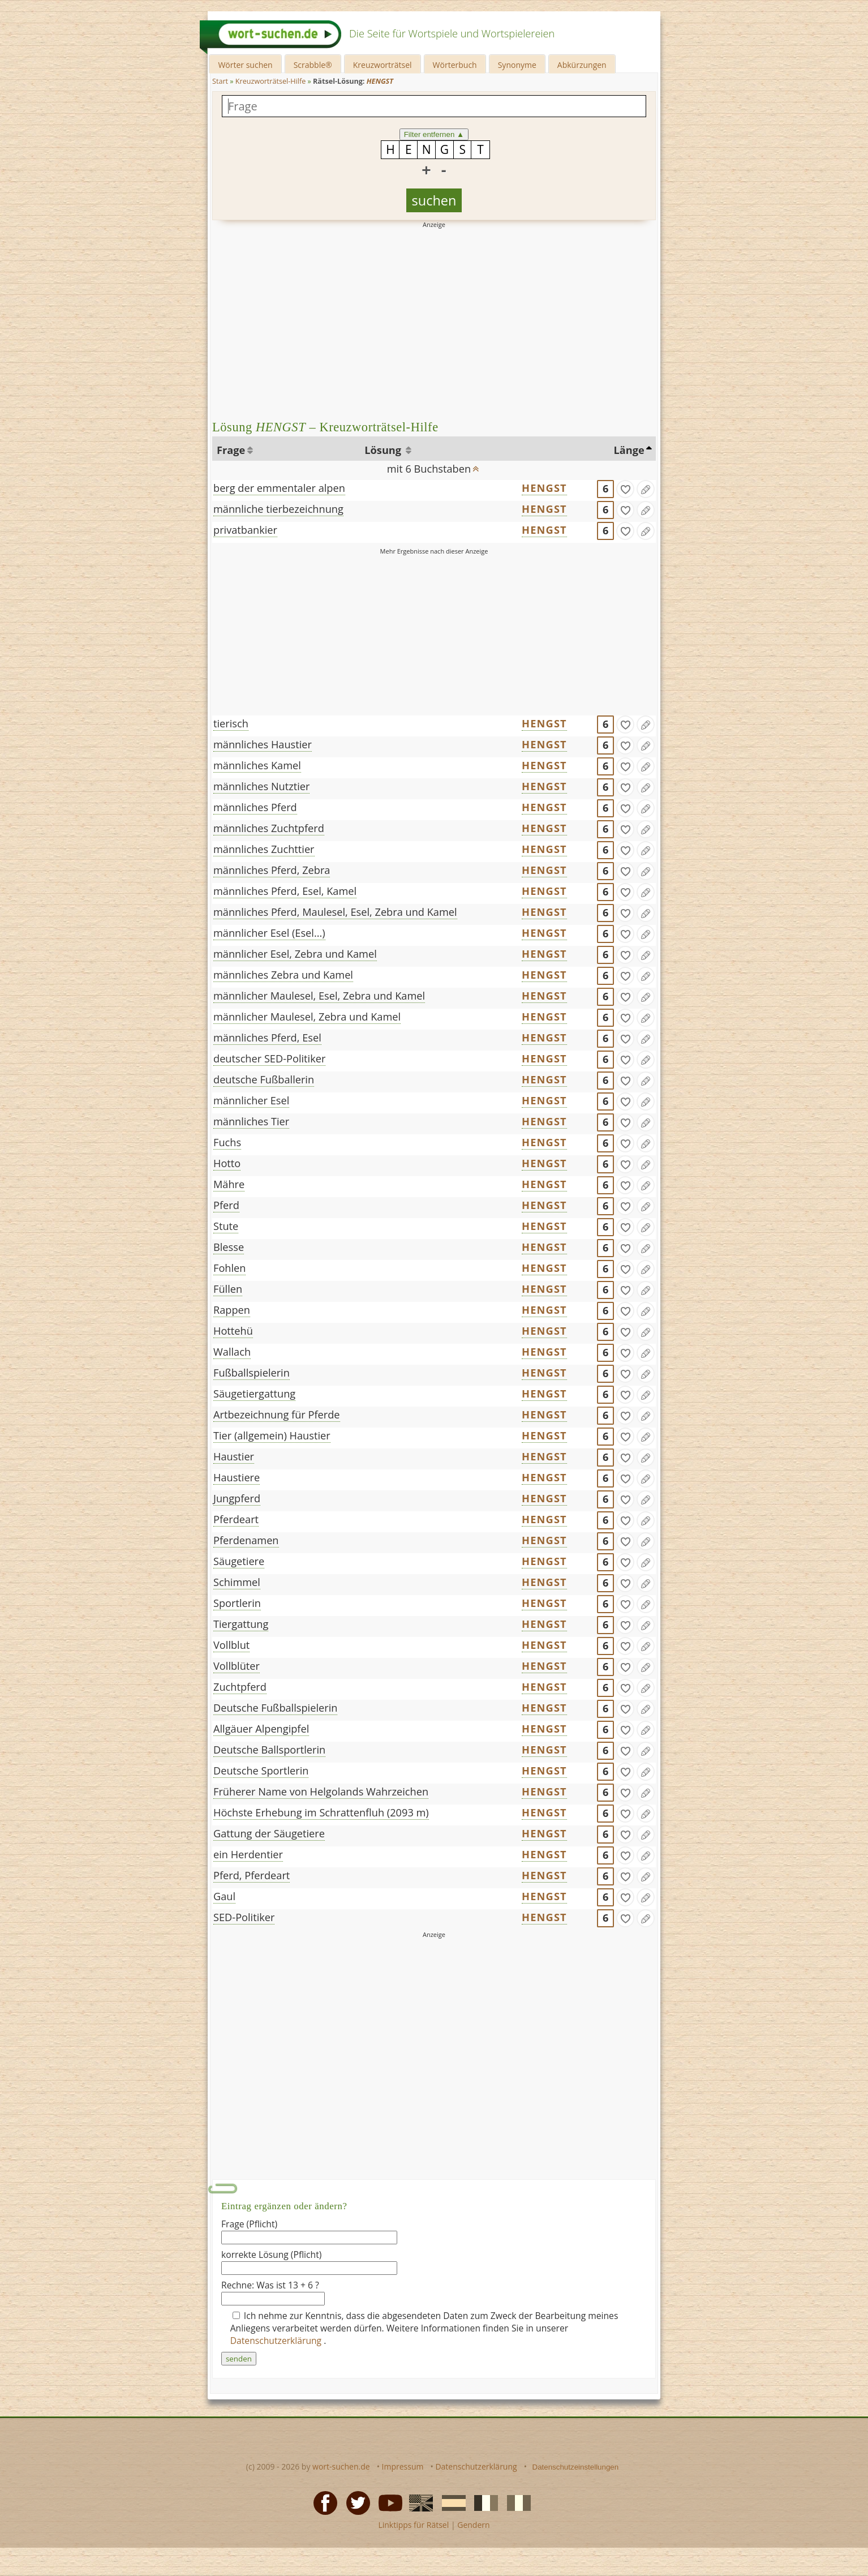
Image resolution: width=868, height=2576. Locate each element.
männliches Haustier (262, 744)
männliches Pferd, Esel (267, 1037)
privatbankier (245, 530)
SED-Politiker (243, 1917)
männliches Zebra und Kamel (283, 974)
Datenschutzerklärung (277, 2340)
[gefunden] (625, 489)
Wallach (232, 1351)
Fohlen (229, 1268)
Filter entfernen (434, 134)
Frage (231, 450)
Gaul (224, 1896)
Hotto (226, 1163)
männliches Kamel (257, 765)
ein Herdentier (248, 1854)
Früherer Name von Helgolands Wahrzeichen (320, 1791)
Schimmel (236, 1582)
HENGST (544, 488)
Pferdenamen (246, 1540)
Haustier (233, 1456)
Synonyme (517, 64)
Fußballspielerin (251, 1372)
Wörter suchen (245, 64)
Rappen (231, 1310)
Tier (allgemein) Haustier (271, 1435)
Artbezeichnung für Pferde (276, 1414)
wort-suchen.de (341, 2466)
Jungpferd (236, 1498)
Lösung (383, 450)
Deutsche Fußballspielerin (275, 1708)
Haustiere (236, 1477)
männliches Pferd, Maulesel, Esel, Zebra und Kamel (335, 912)
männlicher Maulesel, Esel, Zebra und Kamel (319, 995)
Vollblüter (236, 1666)
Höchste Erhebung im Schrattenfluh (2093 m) (321, 1812)
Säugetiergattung (254, 1393)
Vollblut (231, 1645)
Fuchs (227, 1142)
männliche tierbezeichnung (278, 509)
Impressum (403, 2466)
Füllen (227, 1289)
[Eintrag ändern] (646, 489)
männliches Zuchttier (264, 849)
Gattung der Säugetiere (269, 1833)
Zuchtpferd (240, 1687)
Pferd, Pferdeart (251, 1875)
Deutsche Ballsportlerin (269, 1749)
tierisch (230, 723)
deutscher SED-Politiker (269, 1058)
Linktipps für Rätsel (413, 2524)
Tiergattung (240, 1624)
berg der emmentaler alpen (279, 488)
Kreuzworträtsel (382, 64)
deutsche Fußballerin (263, 1079)
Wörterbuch (455, 64)
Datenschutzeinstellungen (575, 2467)
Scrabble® (313, 64)
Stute (225, 1226)
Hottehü (233, 1331)
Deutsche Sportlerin (260, 1770)
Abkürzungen (582, 64)
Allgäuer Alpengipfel (261, 1728)
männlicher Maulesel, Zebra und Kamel (307, 1016)
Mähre (228, 1184)
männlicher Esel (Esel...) (269, 933)
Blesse (228, 1247)
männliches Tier (251, 1121)
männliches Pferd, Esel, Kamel (284, 891)
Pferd (226, 1205)
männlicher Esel (251, 1100)
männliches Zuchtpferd (268, 828)
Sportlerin (237, 1603)
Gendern (473, 2524)
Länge (629, 450)
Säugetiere (238, 1561)
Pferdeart (236, 1519)
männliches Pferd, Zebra (271, 870)
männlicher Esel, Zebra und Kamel (295, 954)
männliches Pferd (255, 807)
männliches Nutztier (261, 786)
